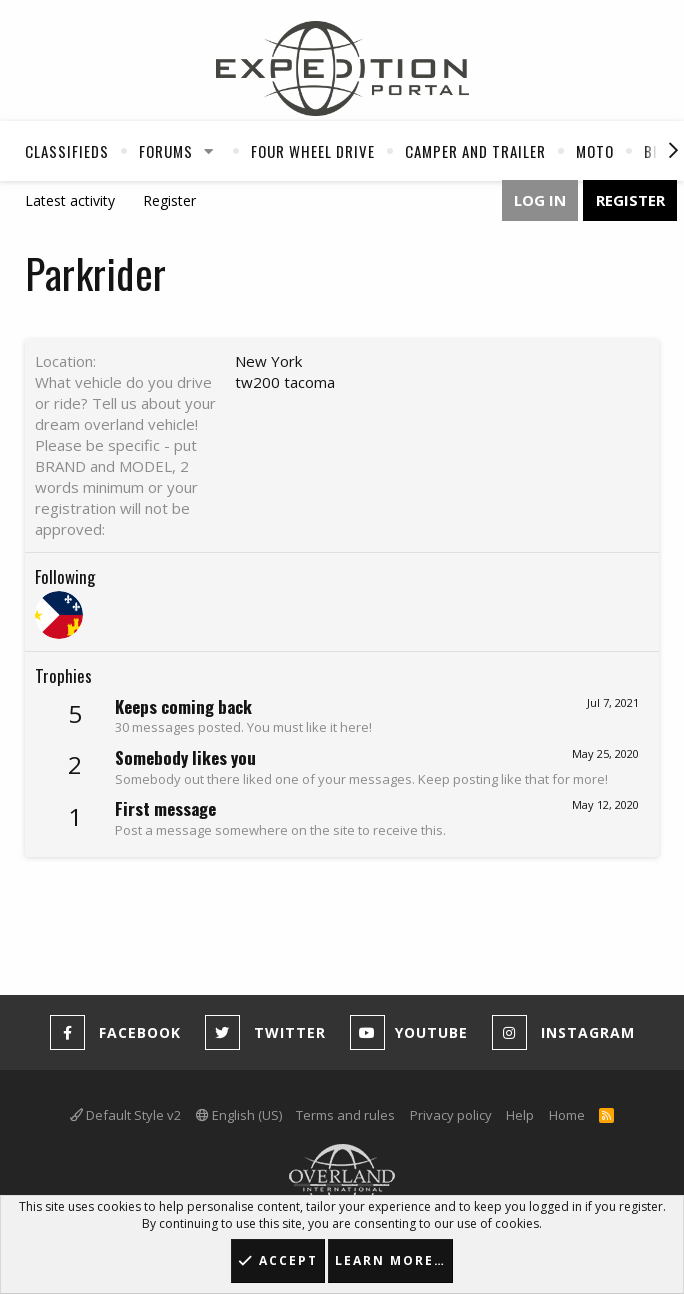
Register (169, 200)
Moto (595, 151)
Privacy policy (451, 1115)
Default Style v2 (125, 1115)
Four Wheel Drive (313, 151)
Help (520, 1115)
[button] (209, 151)
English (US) (239, 1115)
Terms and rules (345, 1115)
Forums (166, 151)
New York (268, 361)
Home (567, 1115)
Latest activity (70, 200)
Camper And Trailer (475, 151)
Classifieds (67, 151)
